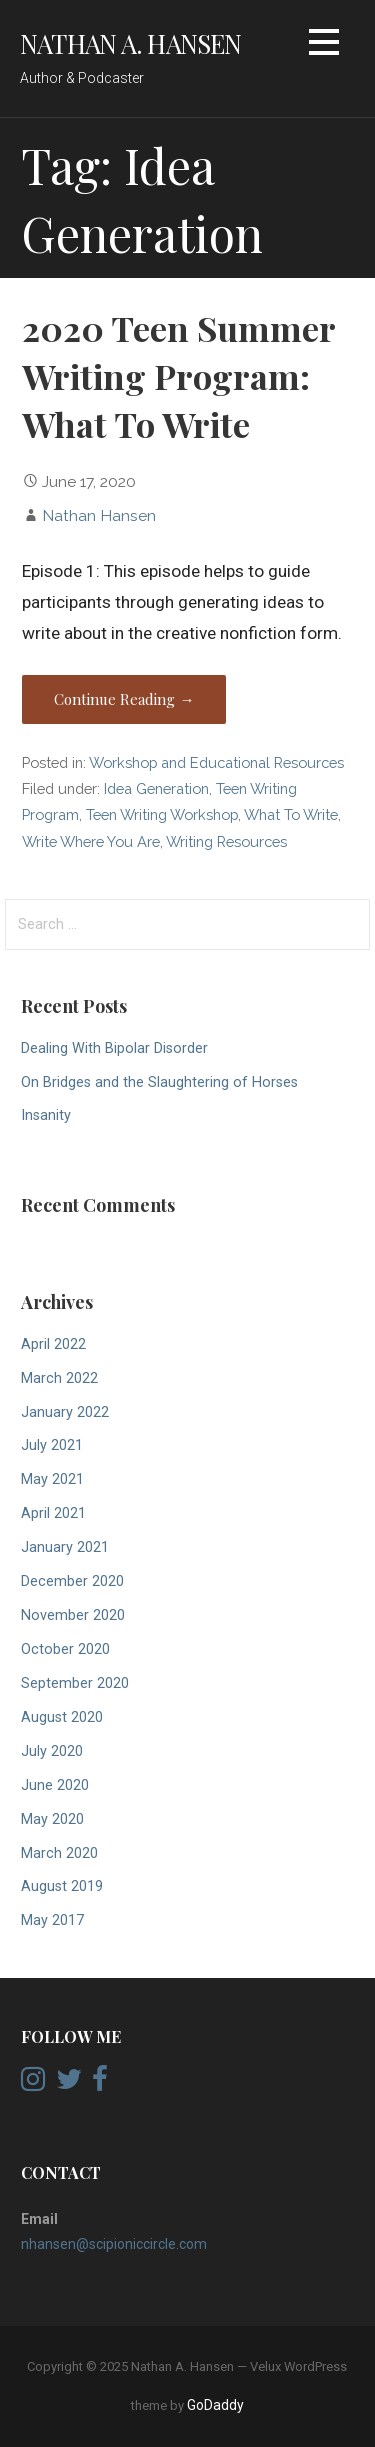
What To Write (291, 814)
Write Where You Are (91, 841)
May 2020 (52, 1819)
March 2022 (59, 1378)
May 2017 (52, 1920)
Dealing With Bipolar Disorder (114, 1048)
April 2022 (53, 1344)
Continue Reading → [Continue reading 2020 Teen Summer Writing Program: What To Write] (124, 699)
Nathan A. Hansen (131, 43)
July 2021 (52, 1445)
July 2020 (52, 1751)
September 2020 (75, 1683)
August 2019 (62, 1886)
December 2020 (72, 1581)
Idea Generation (156, 788)
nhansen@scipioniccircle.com (114, 2244)
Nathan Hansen (99, 515)
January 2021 (65, 1547)
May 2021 (52, 1479)
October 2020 (65, 1649)
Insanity (46, 1115)
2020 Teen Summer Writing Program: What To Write (178, 376)
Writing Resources (226, 841)
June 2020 (55, 1785)
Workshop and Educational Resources (216, 762)
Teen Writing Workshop (162, 814)
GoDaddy (215, 2405)
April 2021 (53, 1513)
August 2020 (62, 1717)
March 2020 (59, 1853)
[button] (324, 45)
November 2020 (73, 1615)
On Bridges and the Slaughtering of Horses (159, 1082)
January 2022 (65, 1412)
